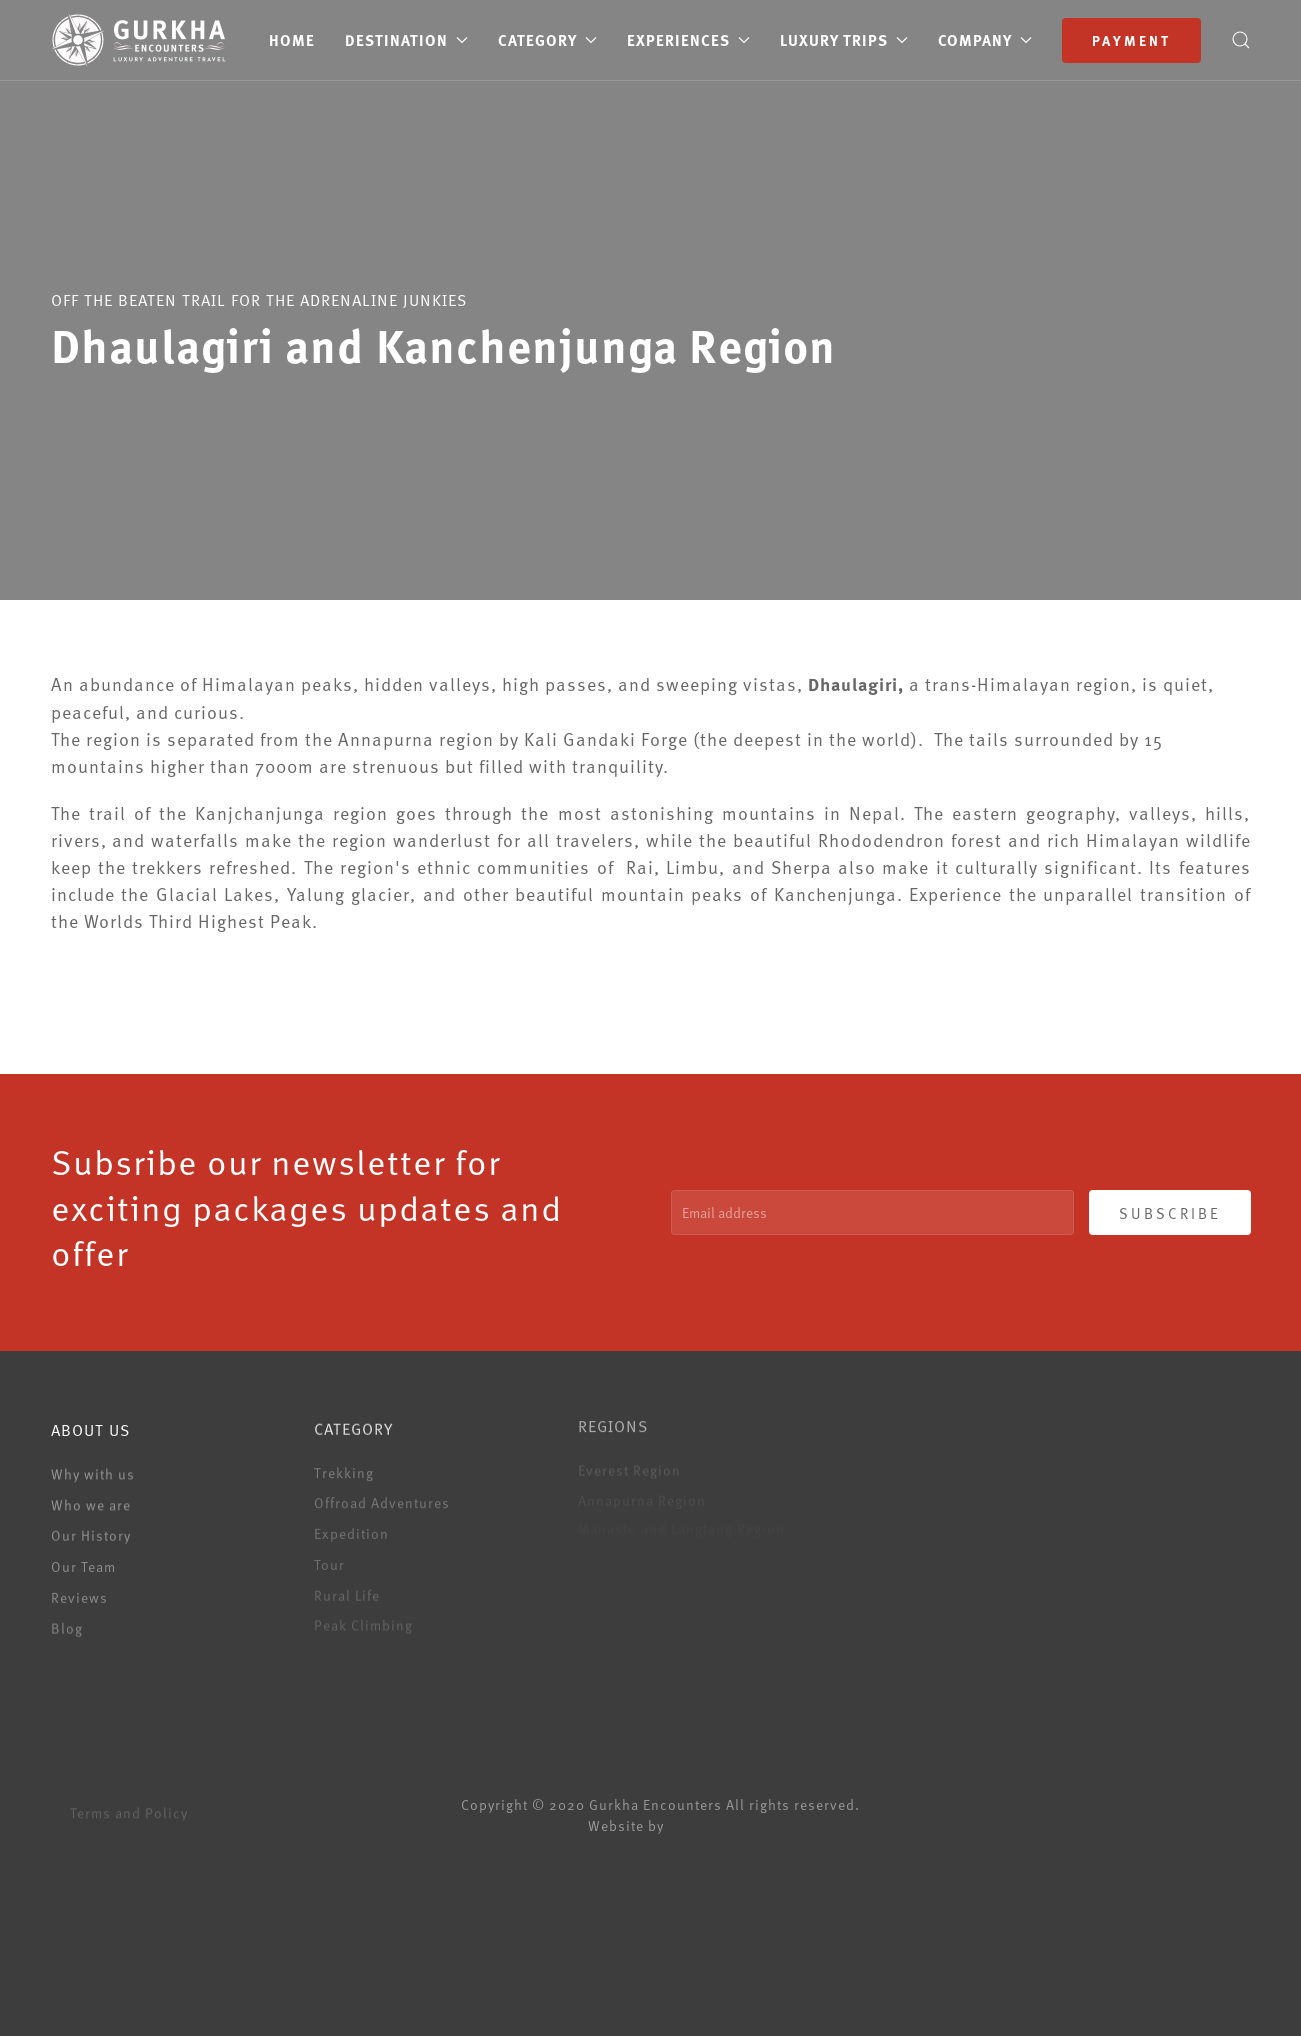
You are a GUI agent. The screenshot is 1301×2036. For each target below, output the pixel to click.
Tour (329, 1559)
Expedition (351, 1528)
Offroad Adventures (382, 1498)
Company (985, 40)
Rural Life (347, 1589)
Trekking (344, 1468)
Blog (67, 1624)
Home (292, 40)
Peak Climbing (363, 1619)
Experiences (688, 40)
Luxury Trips (844, 40)
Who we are (91, 1501)
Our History (91, 1532)
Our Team (83, 1562)
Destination (406, 40)
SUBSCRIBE (1170, 1212)
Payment (1131, 40)
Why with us (93, 1471)
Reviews (79, 1593)
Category (547, 40)
